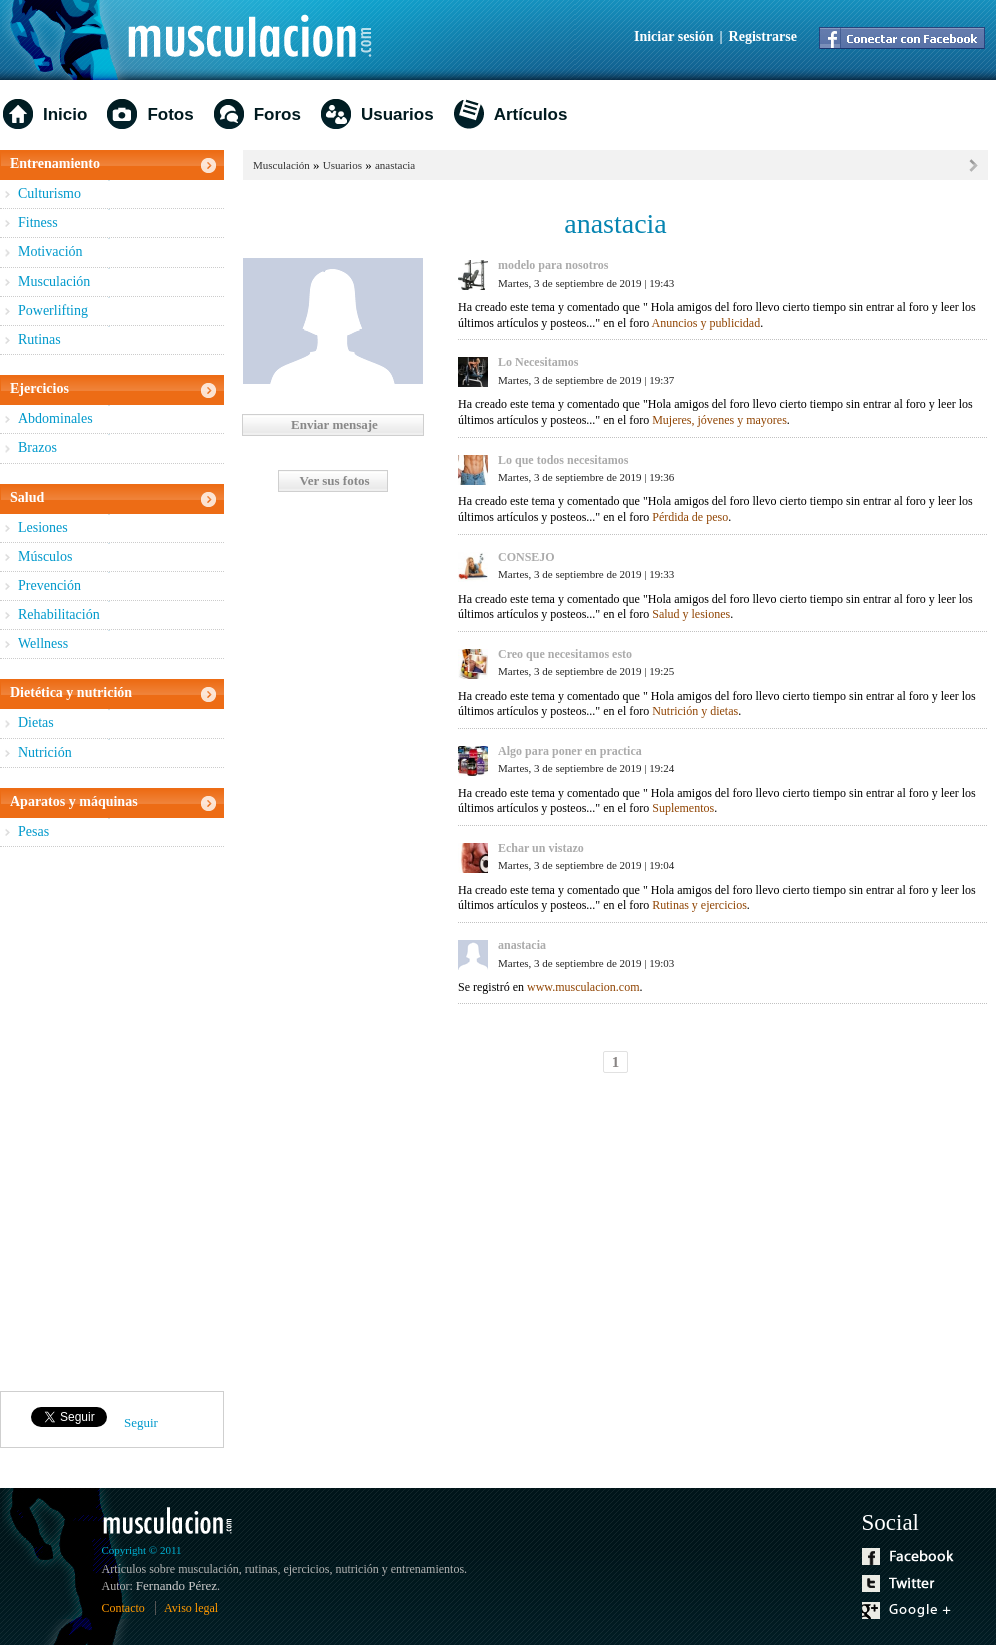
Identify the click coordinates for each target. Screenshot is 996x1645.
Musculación (54, 281)
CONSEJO (526, 557)
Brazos (37, 447)
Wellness (43, 643)
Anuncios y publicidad (706, 323)
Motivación (50, 251)
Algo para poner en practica (570, 751)
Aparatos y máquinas (74, 801)
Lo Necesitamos (538, 362)
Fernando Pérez (176, 1585)
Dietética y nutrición (71, 692)
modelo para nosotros (553, 265)
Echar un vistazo (541, 848)
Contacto (123, 1608)
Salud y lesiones (691, 614)
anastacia (395, 165)
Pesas (33, 831)
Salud (27, 497)
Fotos (170, 114)
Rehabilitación (59, 614)
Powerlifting (53, 310)
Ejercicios (39, 388)
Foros (277, 114)
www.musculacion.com (583, 987)
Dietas (36, 722)
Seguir (141, 1422)
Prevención (49, 585)
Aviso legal (191, 1608)
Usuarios (397, 114)
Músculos (45, 556)
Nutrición (45, 752)
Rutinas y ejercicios (699, 905)
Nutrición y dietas (695, 711)
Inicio (65, 114)
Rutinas (39, 339)
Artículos (531, 114)
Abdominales (55, 418)
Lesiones (43, 527)
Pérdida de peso (690, 517)
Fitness (38, 222)
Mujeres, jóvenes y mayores (719, 420)
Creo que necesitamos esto (565, 654)
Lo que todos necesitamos (563, 460)
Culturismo (49, 193)
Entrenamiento (55, 163)
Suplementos (683, 808)
